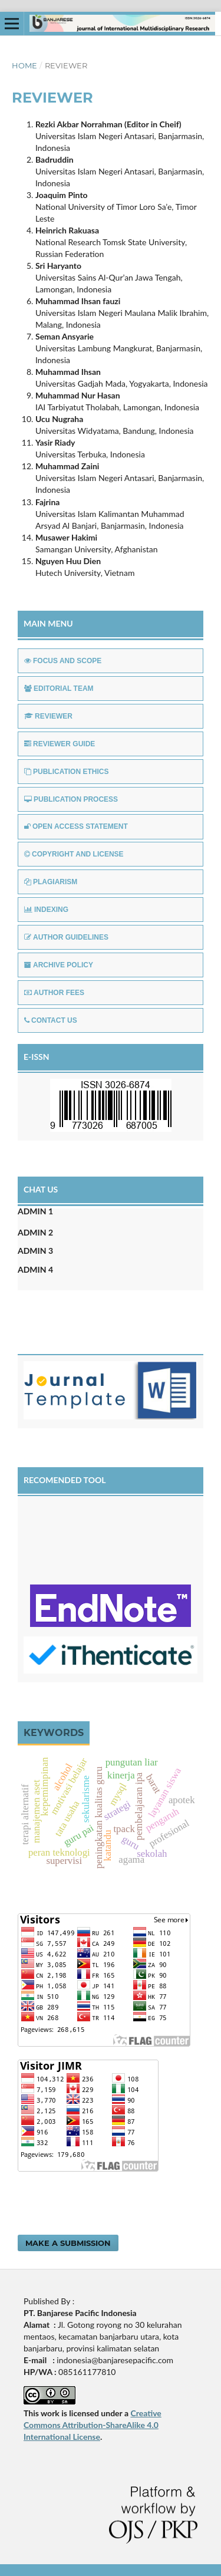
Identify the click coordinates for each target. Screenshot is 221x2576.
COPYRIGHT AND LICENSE (74, 854)
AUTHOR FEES (54, 993)
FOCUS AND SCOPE (62, 661)
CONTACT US (50, 1020)
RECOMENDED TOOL (65, 1480)
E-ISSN (37, 1057)
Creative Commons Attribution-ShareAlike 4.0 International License (92, 2425)
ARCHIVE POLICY (58, 965)
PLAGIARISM (50, 882)
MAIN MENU (48, 623)
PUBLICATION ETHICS (66, 771)
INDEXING (46, 909)
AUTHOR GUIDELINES (66, 937)
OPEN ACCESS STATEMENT (76, 826)
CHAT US (41, 1189)
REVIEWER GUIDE (59, 744)
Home (24, 65)
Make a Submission (68, 2243)
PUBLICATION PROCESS (71, 799)
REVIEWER (48, 716)
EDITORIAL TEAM (59, 688)
